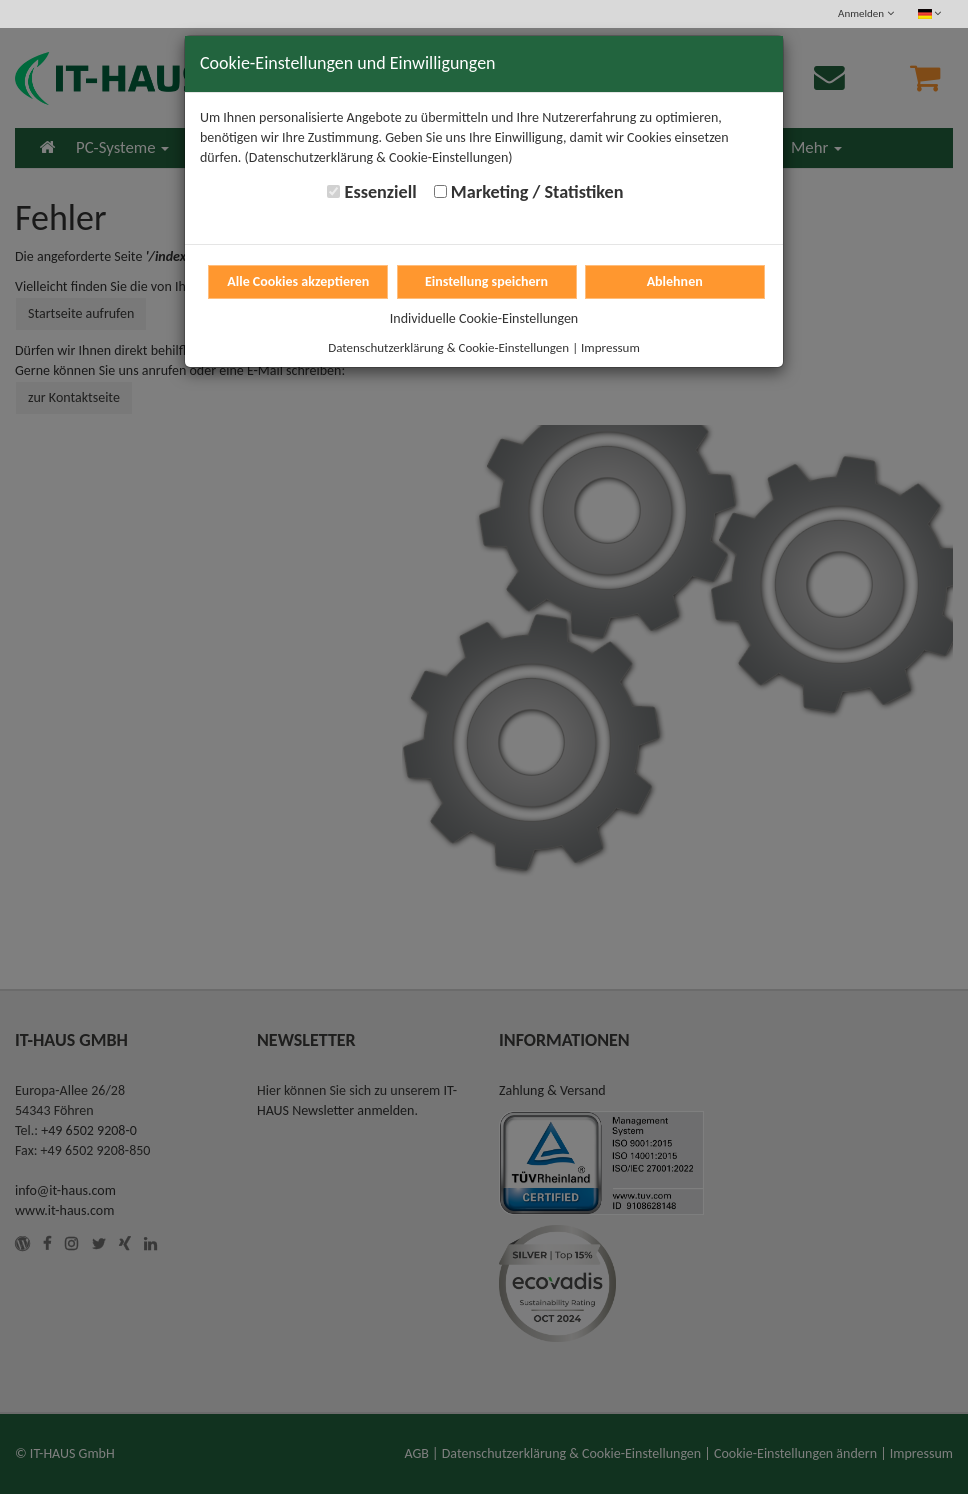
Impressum (610, 347)
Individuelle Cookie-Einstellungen (484, 318)
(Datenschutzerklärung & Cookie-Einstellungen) (379, 157)
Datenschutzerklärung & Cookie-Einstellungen (448, 347)
